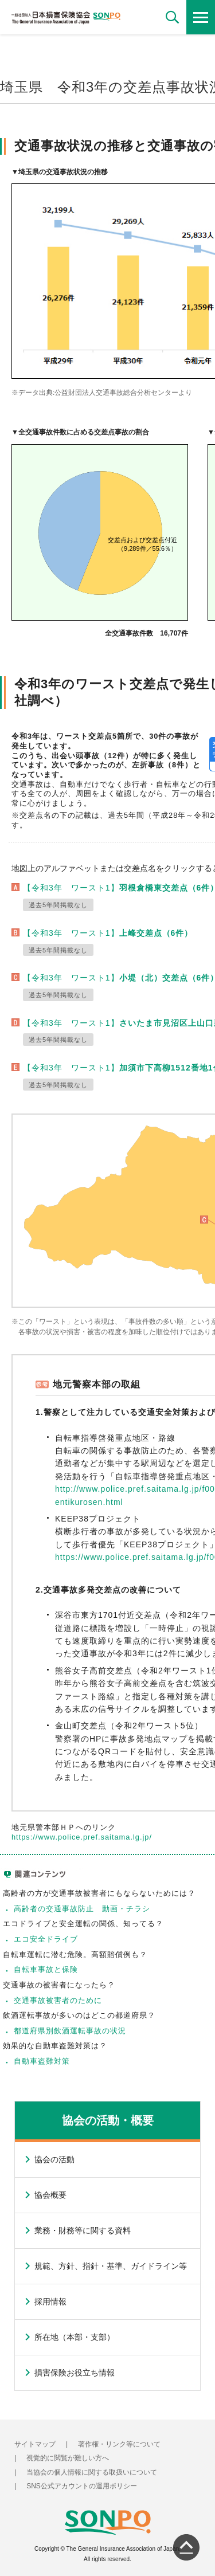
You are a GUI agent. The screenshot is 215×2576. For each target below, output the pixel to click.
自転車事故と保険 (46, 1969)
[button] (172, 17)
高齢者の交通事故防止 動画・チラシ (82, 1908)
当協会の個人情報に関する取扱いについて (91, 2472)
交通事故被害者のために (58, 2000)
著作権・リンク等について (119, 2444)
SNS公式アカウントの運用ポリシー (81, 2486)
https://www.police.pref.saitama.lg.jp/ (81, 1837)
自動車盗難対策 (42, 2061)
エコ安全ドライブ (46, 1939)
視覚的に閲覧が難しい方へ (67, 2458)
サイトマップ (35, 2444)
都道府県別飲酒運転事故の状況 (70, 2030)
